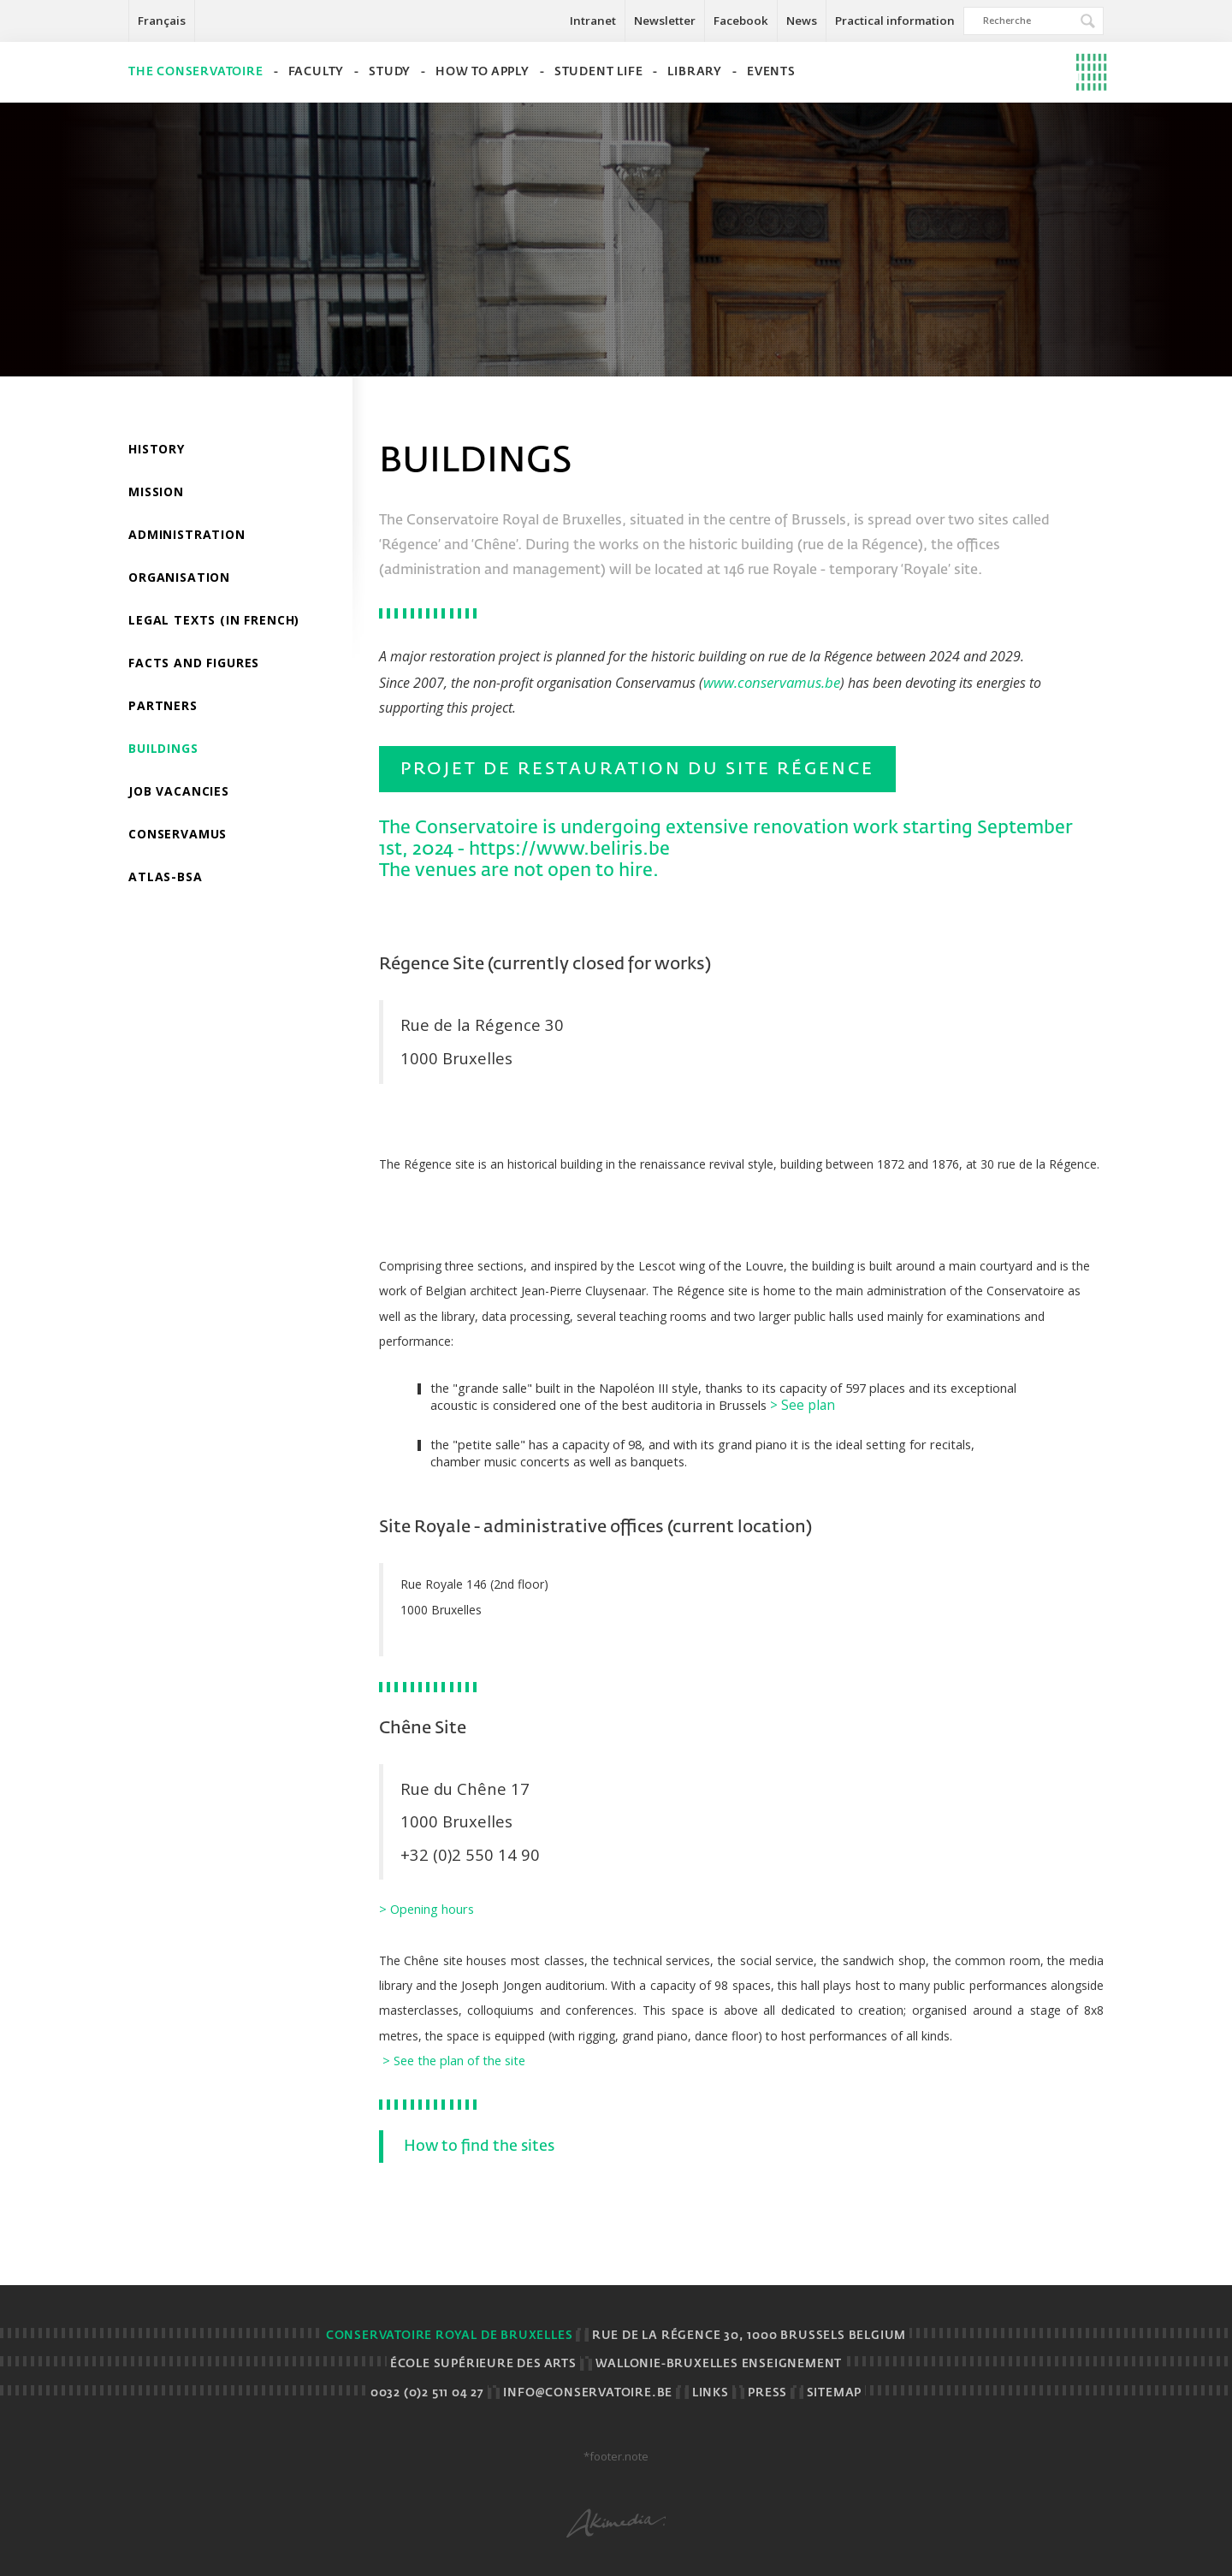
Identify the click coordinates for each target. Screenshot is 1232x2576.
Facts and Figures (193, 662)
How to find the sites (477, 2146)
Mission (156, 491)
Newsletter (665, 20)
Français (162, 20)
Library (694, 72)
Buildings (163, 748)
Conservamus (177, 834)
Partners (163, 705)
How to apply (482, 72)
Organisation (179, 577)
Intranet (593, 20)
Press (767, 2393)
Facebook (741, 20)
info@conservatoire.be (587, 2393)
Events (771, 72)
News (801, 20)
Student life (598, 72)
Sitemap (834, 2393)
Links (710, 2393)
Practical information (895, 20)
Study (390, 72)
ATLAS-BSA (165, 876)
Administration (187, 534)
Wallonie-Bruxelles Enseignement (718, 2364)
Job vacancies (178, 791)
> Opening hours (426, 1908)
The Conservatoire (196, 72)
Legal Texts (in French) (213, 620)
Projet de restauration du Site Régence (637, 769)
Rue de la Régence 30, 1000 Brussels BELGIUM (749, 2336)
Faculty (316, 72)
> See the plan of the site (454, 2060)
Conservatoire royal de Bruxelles (449, 2336)
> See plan (802, 1405)
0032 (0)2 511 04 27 (427, 2393)
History (156, 449)
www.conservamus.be (771, 682)
